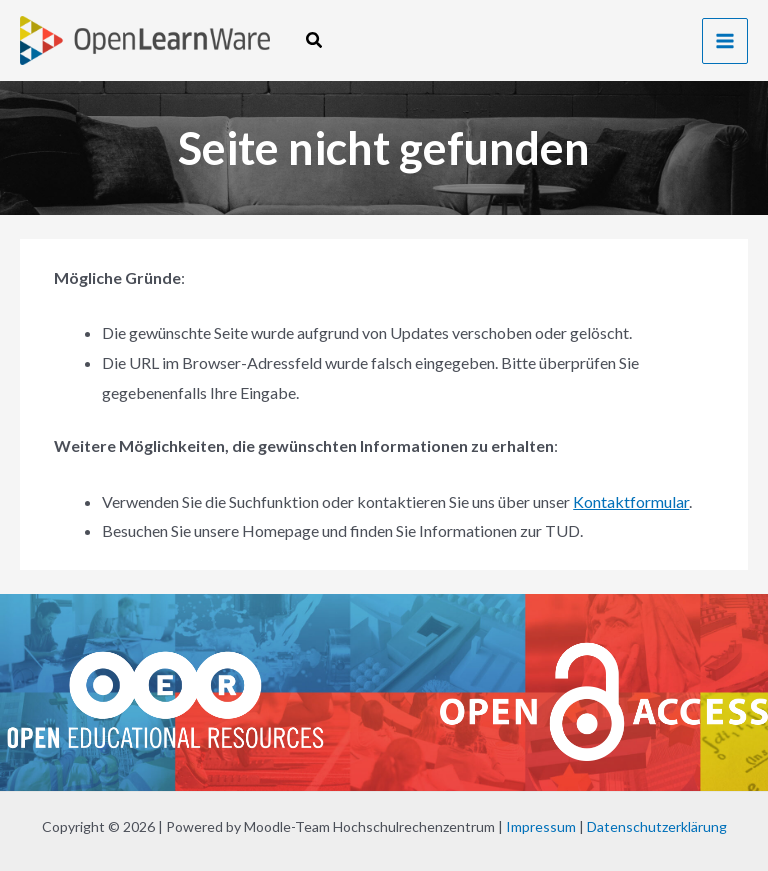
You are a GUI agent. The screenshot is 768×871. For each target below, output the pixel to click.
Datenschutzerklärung (657, 826)
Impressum (541, 826)
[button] (315, 40)
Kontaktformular (631, 501)
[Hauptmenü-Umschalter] (725, 41)
